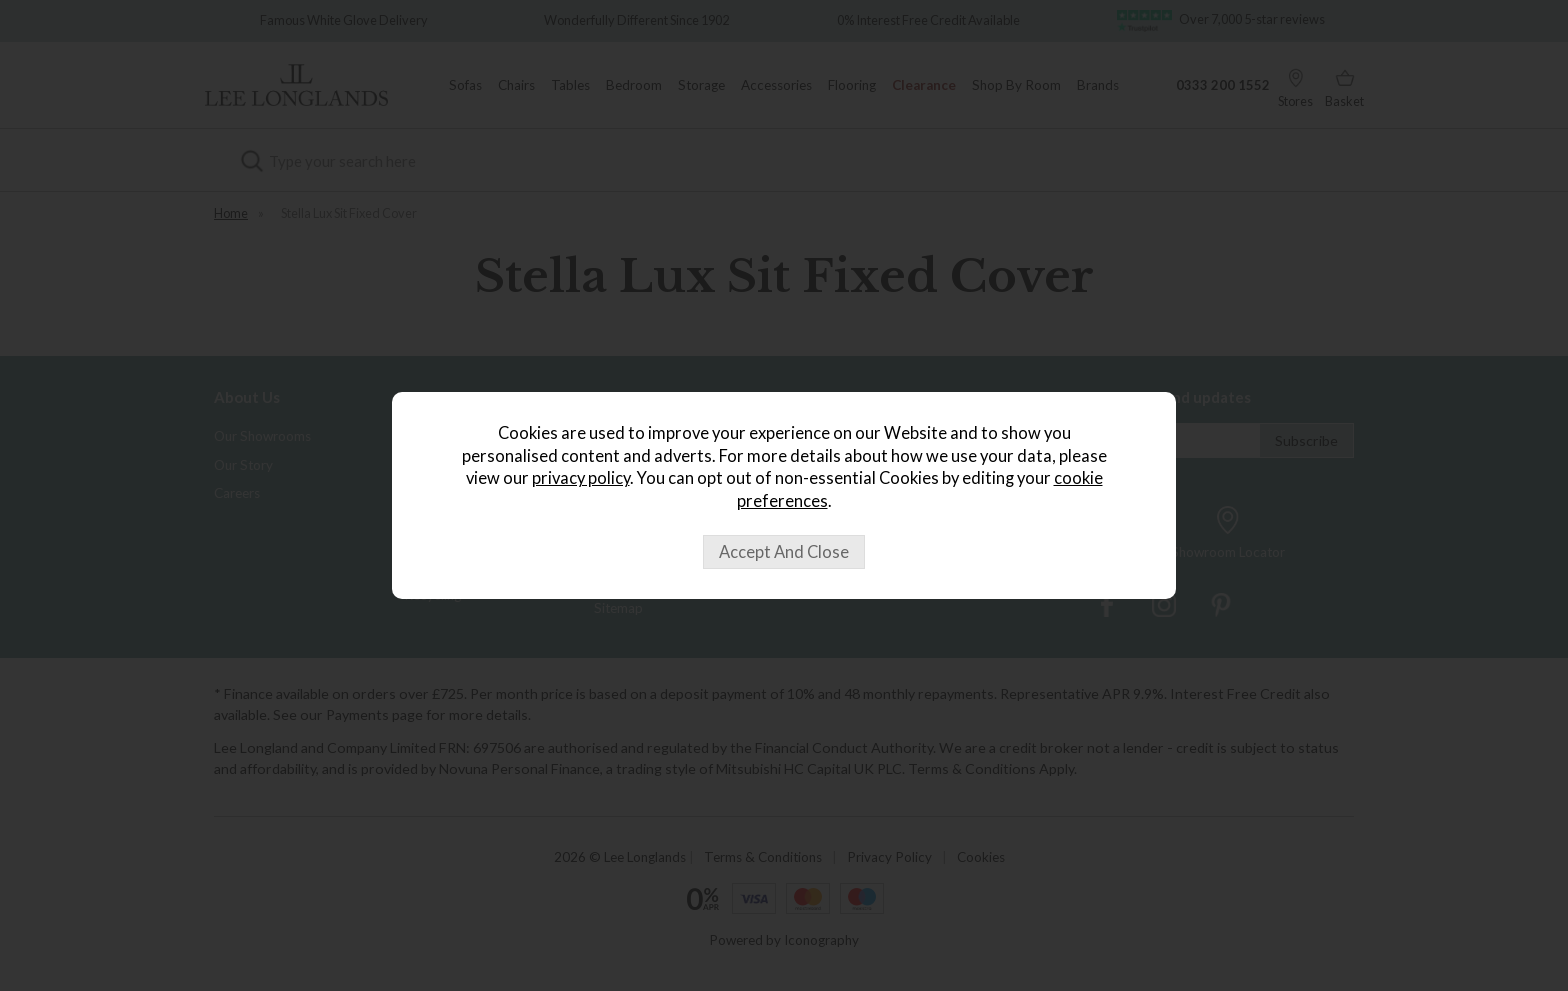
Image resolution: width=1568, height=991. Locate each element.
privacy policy (581, 478)
